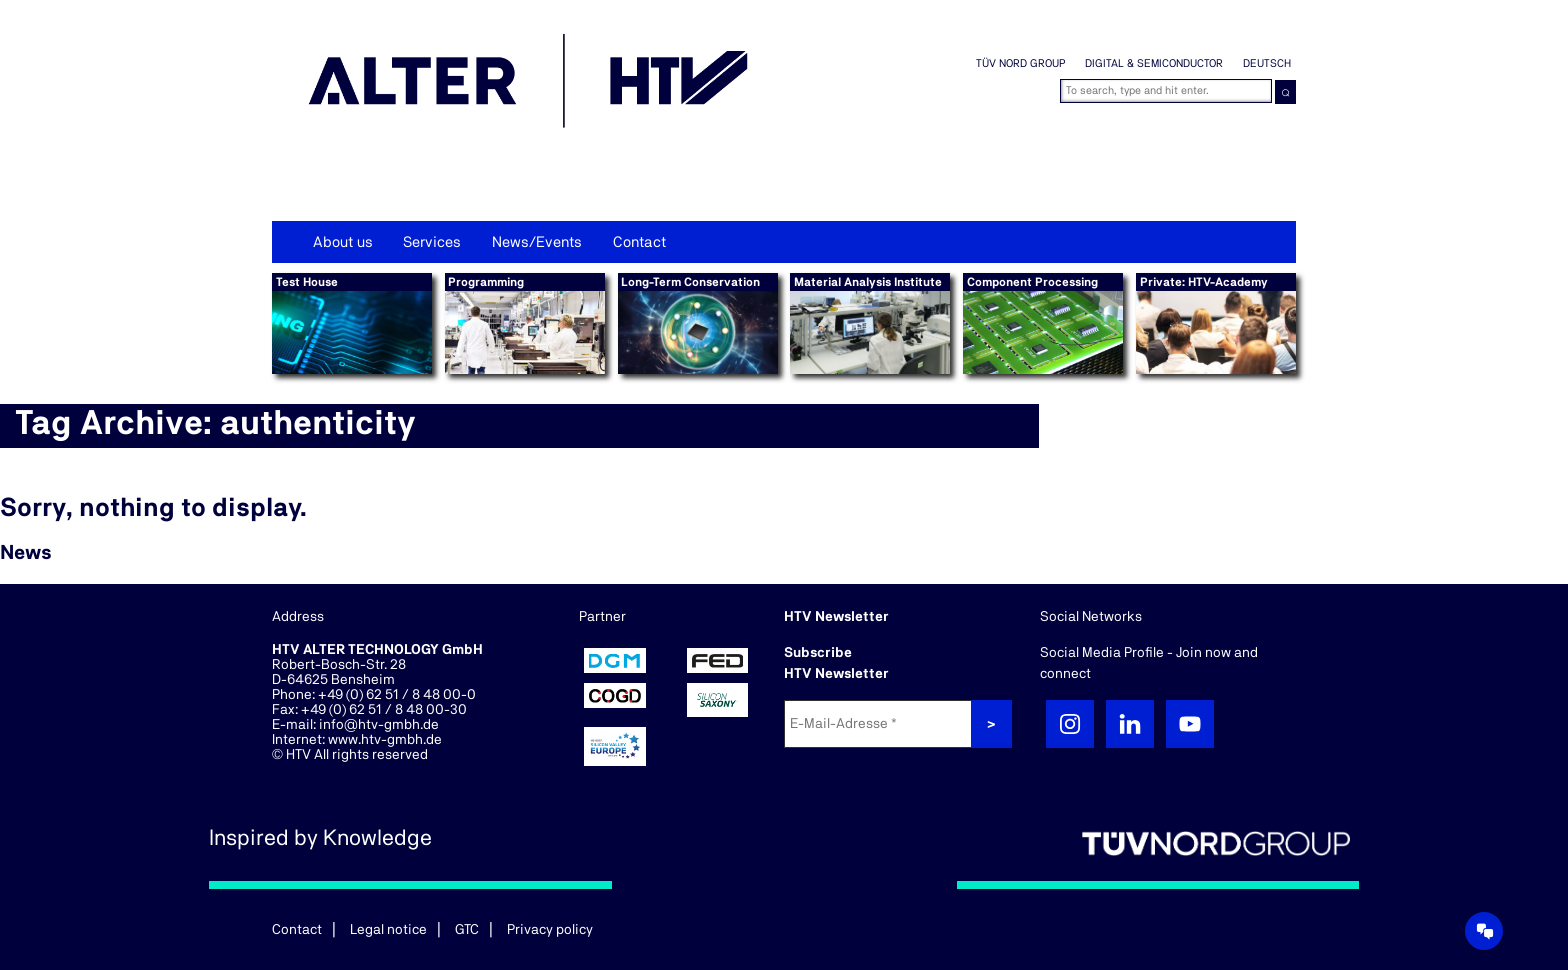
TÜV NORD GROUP (1020, 63)
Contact (639, 242)
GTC (467, 930)
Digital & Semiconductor (1154, 63)
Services (432, 242)
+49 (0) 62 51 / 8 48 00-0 (397, 695)
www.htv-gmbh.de (385, 740)
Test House (307, 282)
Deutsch (1267, 63)
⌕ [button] (1285, 91)
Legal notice (388, 930)
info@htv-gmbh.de (379, 725)
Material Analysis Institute (868, 282)
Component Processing (1032, 282)
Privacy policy (550, 930)
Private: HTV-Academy (1204, 282)
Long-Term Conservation (690, 282)
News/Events (537, 242)
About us (343, 242)
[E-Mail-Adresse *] (880, 724)
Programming (486, 282)
